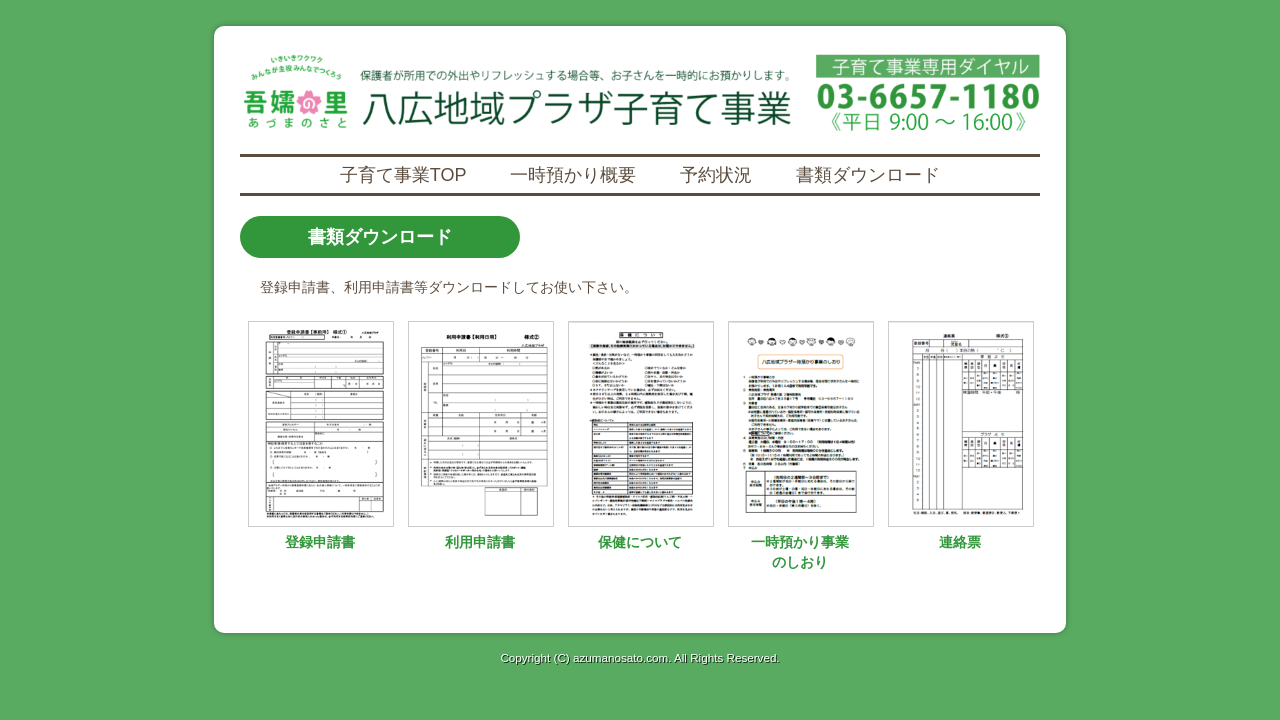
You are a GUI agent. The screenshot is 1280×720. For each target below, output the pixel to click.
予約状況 (716, 175)
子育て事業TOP (403, 175)
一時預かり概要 (573, 175)
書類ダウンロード (868, 175)
